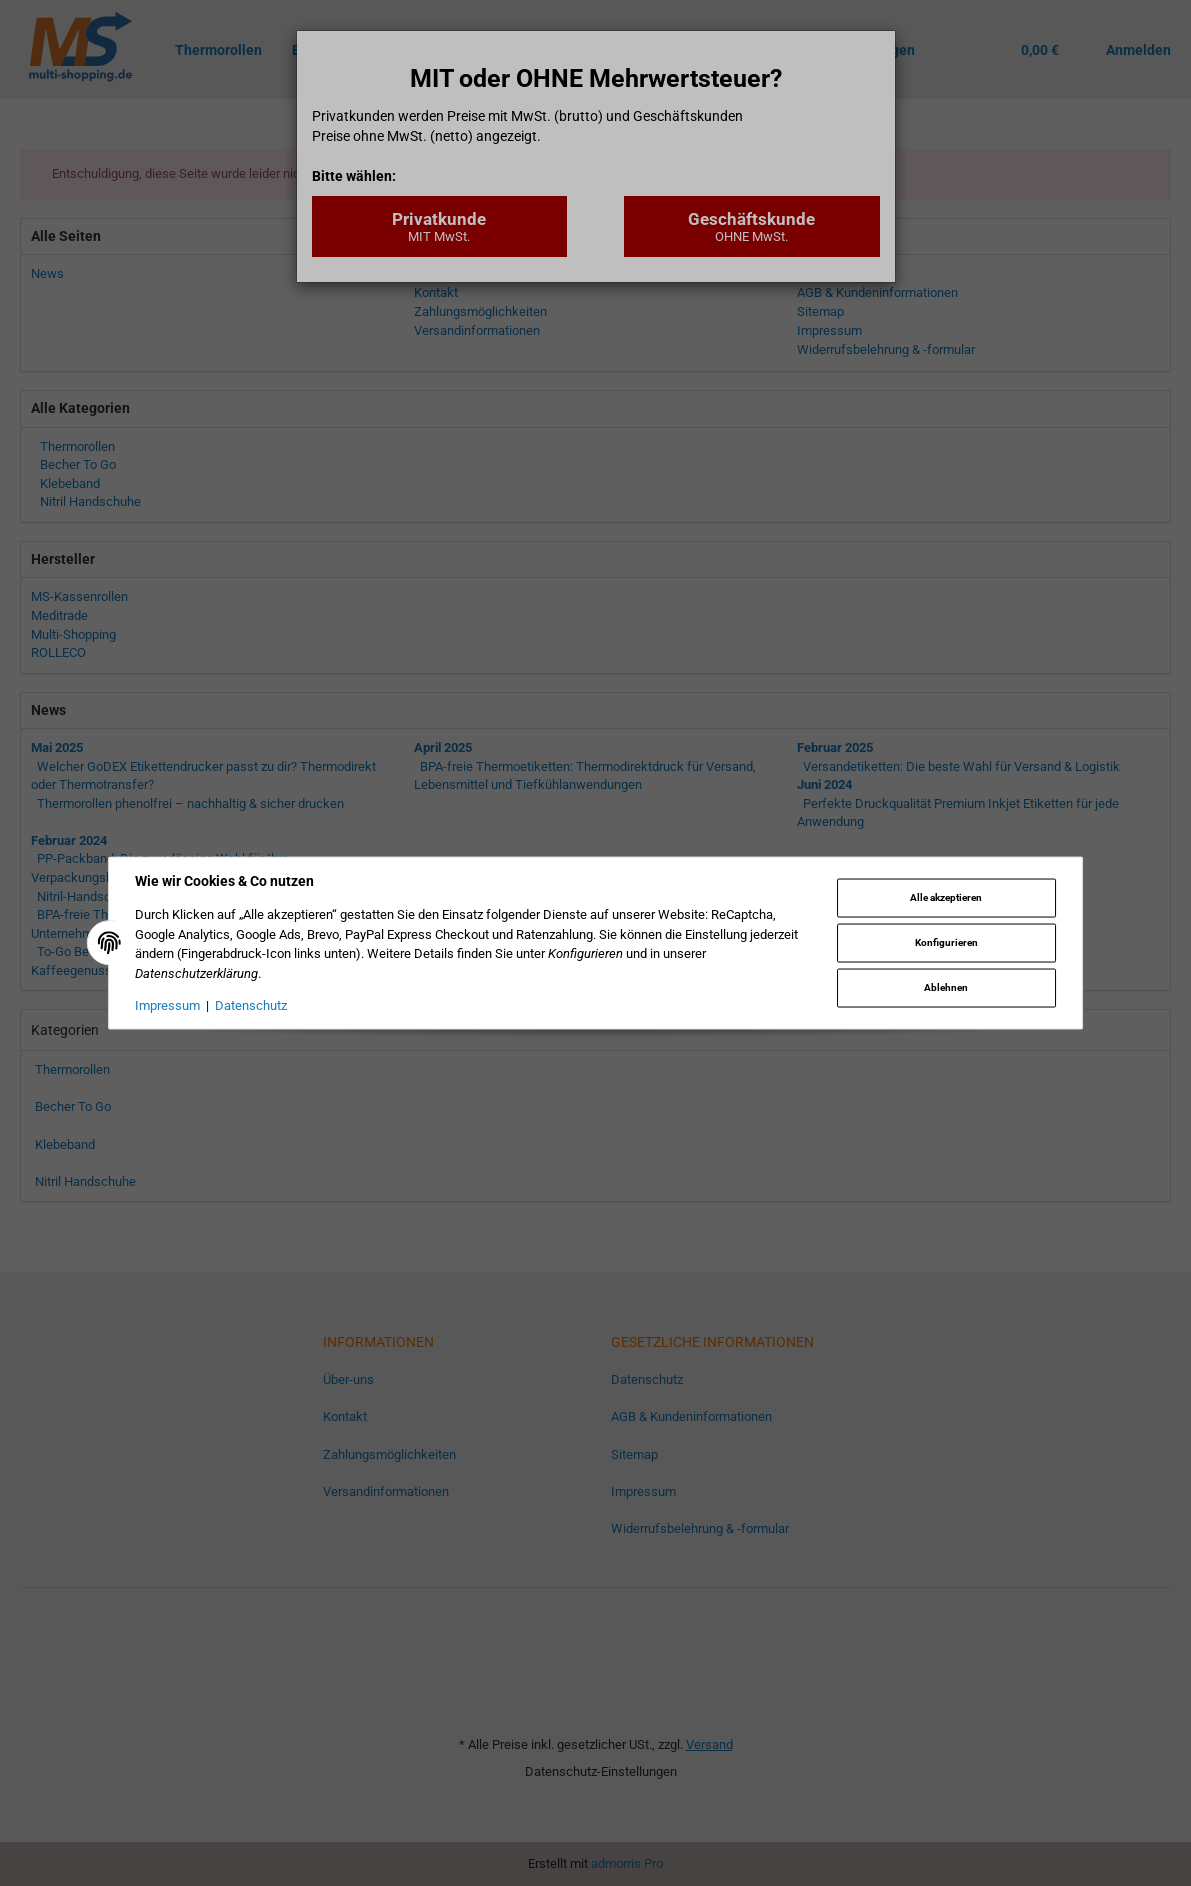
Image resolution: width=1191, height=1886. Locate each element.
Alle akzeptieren (946, 896)
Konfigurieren (946, 942)
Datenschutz (251, 1005)
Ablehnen (946, 987)
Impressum (167, 1005)
